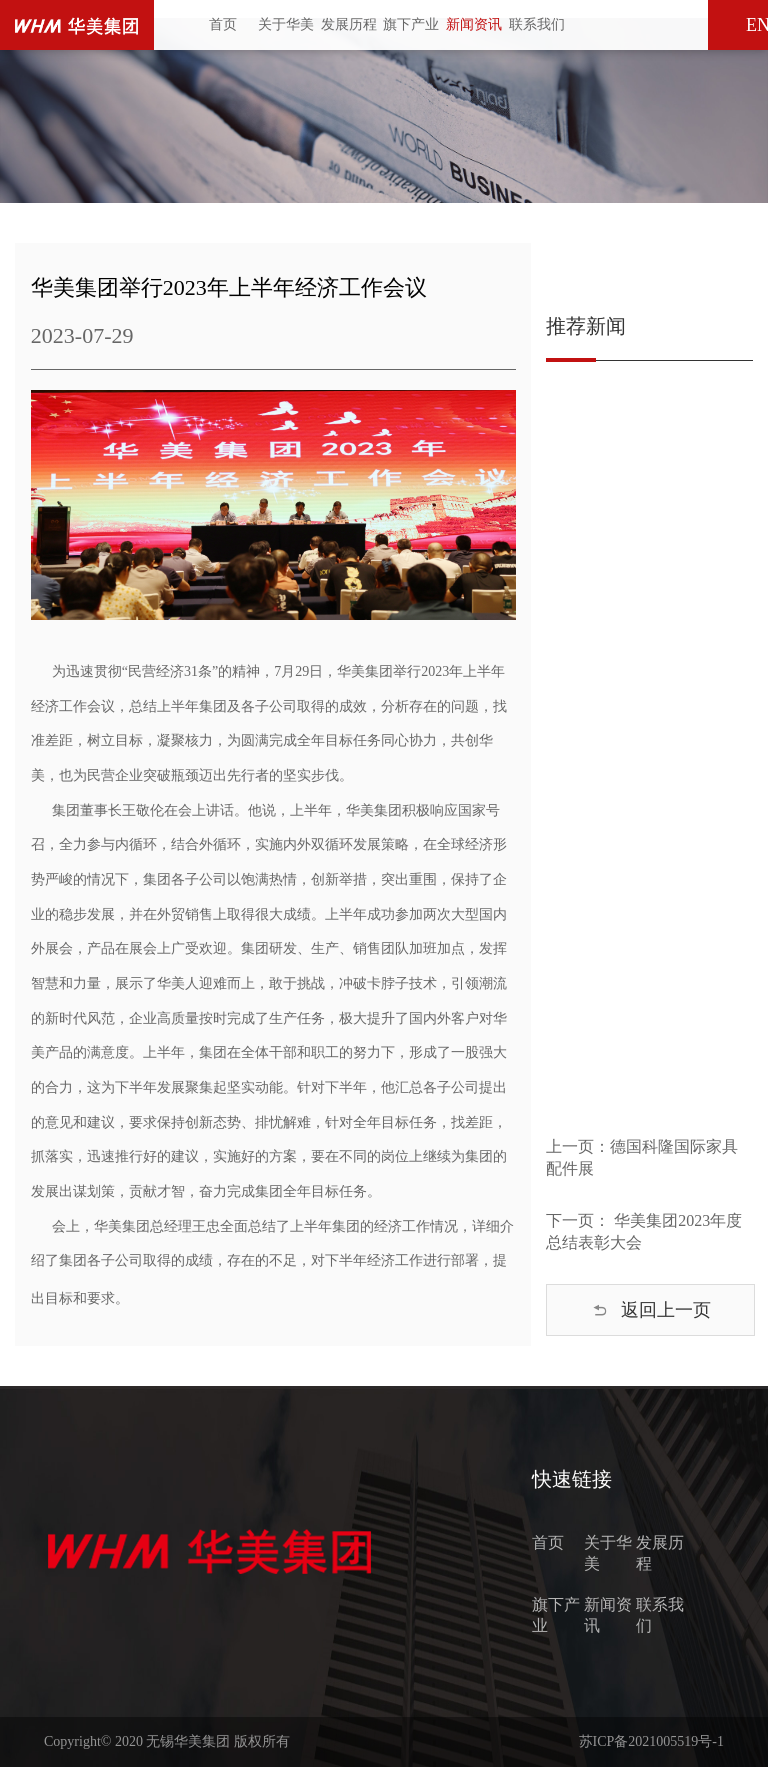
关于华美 (286, 24)
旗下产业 (411, 24)
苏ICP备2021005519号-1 (651, 1741)
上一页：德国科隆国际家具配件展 (642, 1157)
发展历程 (349, 24)
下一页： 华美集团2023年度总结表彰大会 (644, 1231)
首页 (223, 24)
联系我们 (537, 24)
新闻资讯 (474, 24)
